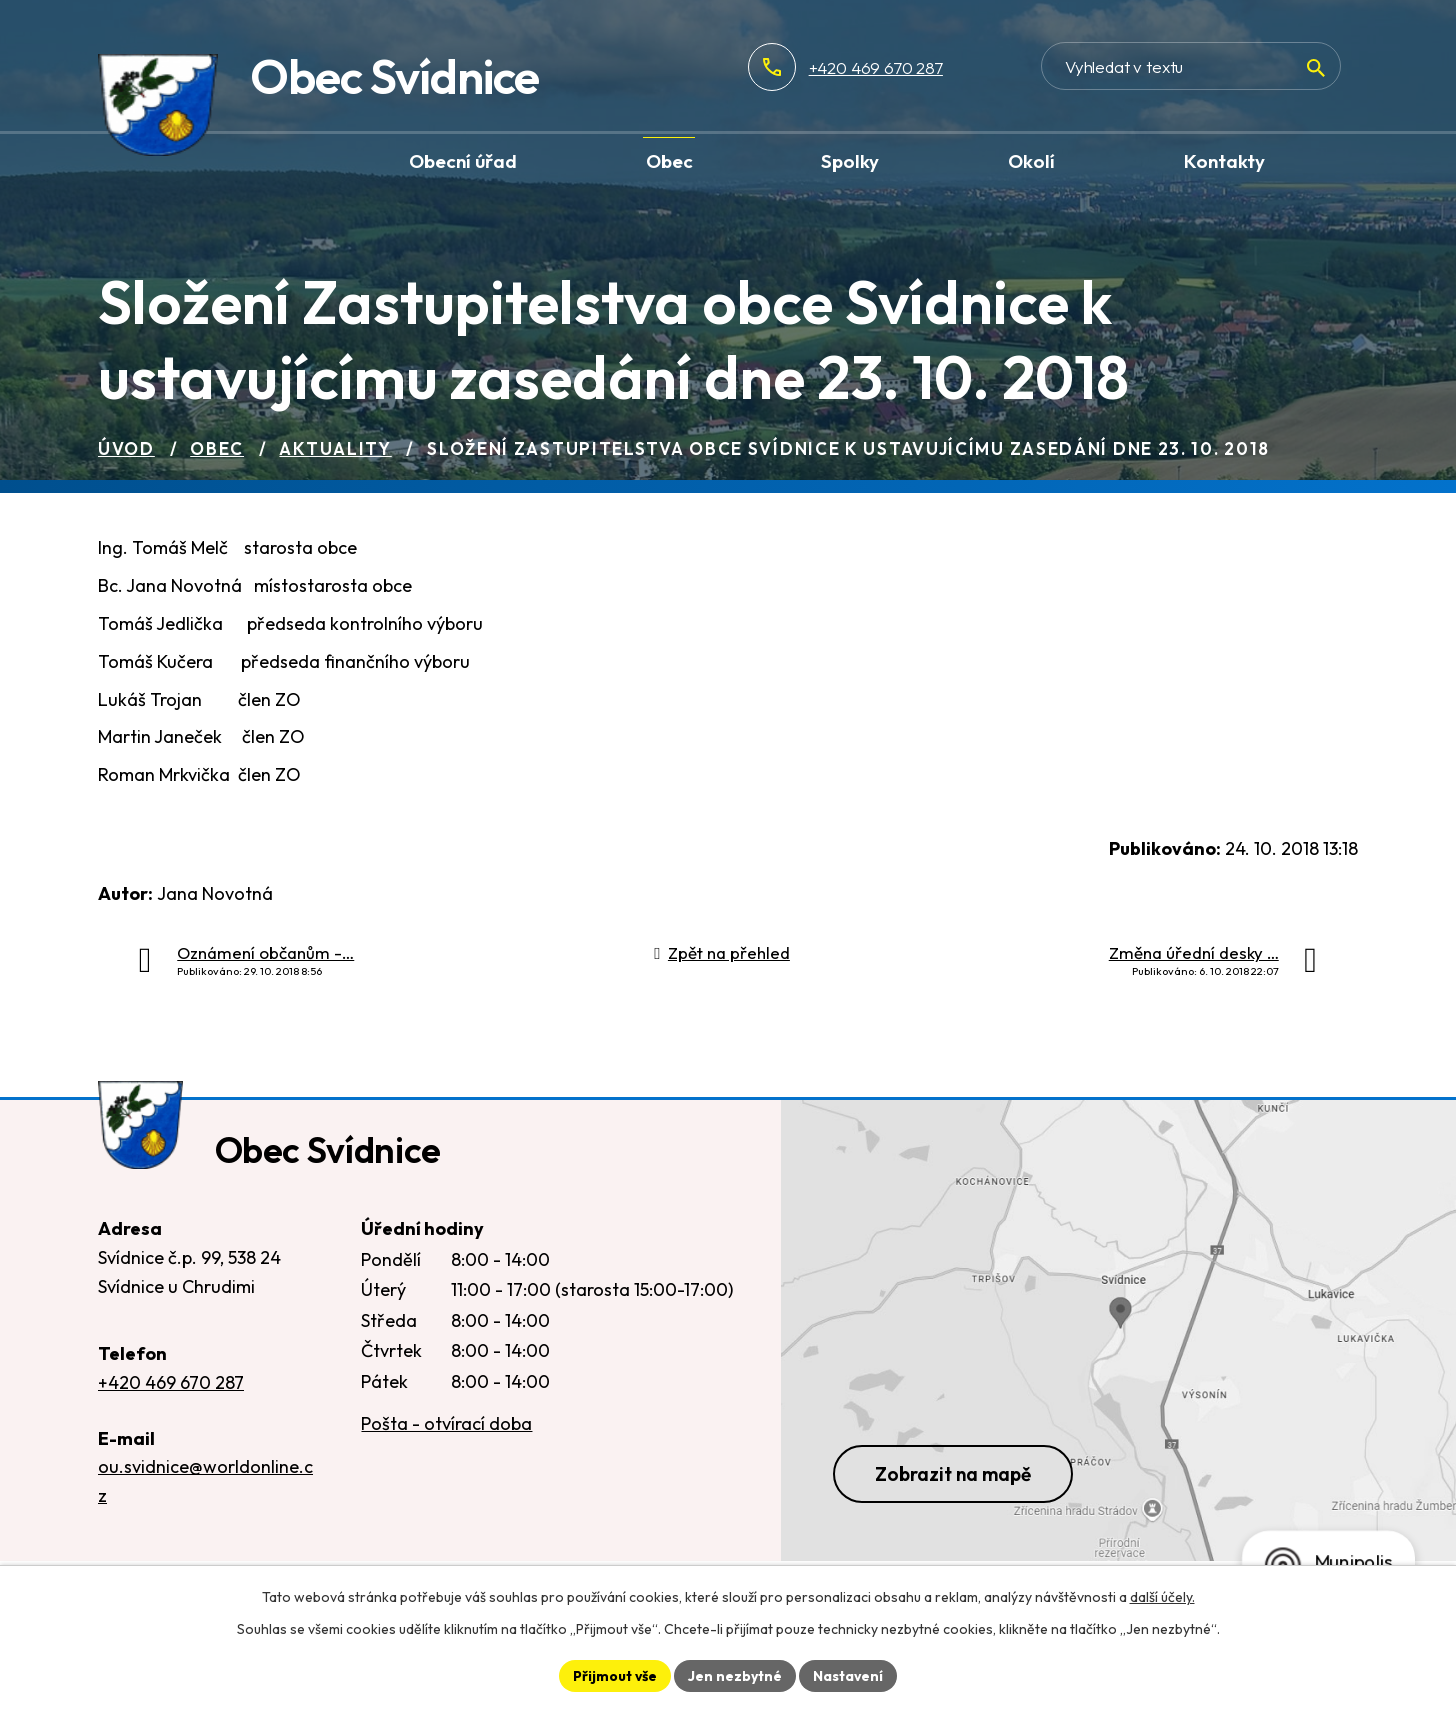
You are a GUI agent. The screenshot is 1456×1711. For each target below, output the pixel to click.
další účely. (1162, 1597)
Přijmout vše (614, 1675)
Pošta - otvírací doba (446, 1427)
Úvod (126, 448)
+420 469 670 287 (941, 67)
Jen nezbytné (735, 1675)
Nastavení (848, 1675)
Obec (217, 448)
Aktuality (335, 448)
